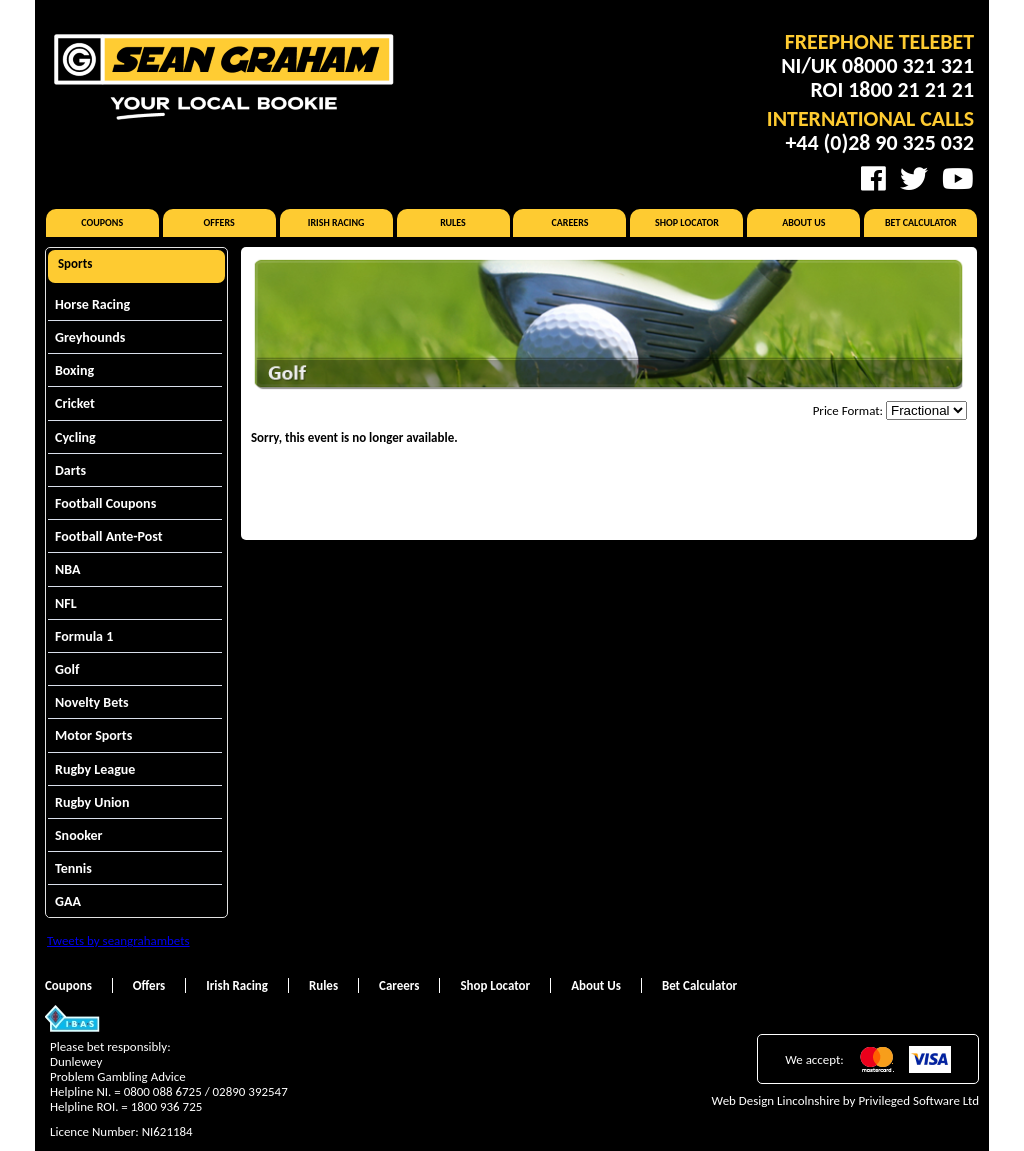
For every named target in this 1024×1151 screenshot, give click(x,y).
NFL (66, 603)
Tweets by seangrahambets (118, 940)
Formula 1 (84, 636)
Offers (219, 222)
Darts (70, 470)
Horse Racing (92, 304)
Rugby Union (92, 802)
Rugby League (95, 769)
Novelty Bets (92, 702)
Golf (67, 669)
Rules (453, 222)
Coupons (102, 222)
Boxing (74, 370)
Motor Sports (93, 735)
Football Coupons (105, 503)
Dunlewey (76, 1061)
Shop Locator (687, 222)
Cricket (75, 403)
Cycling (75, 437)
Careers (569, 222)
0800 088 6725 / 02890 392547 (206, 1091)
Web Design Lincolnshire (776, 1100)
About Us (803, 222)
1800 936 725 (167, 1106)
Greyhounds (90, 337)
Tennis (73, 868)
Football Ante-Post (109, 536)
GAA (68, 901)
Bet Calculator (921, 222)
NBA (67, 569)
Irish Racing (336, 222)
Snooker (79, 835)
